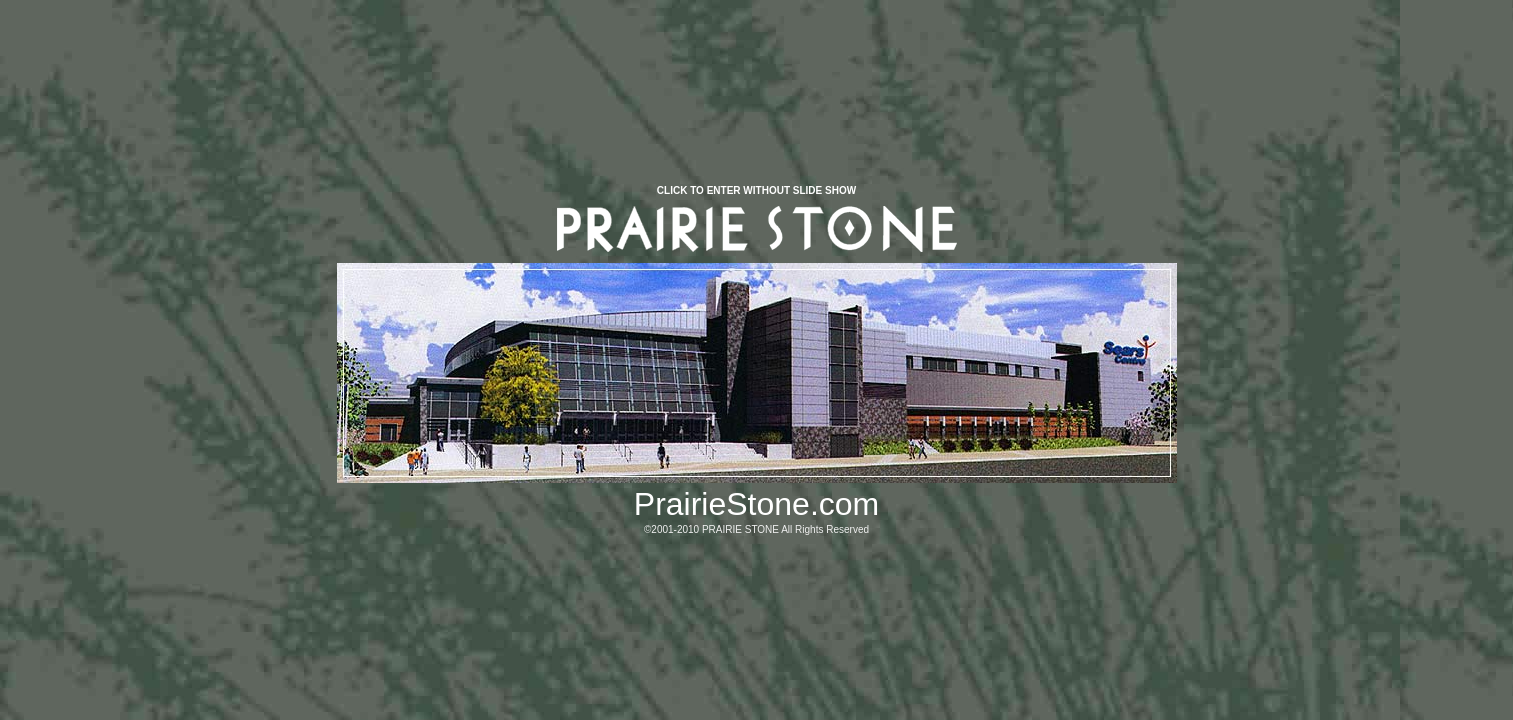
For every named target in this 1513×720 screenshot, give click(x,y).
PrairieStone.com (756, 504)
